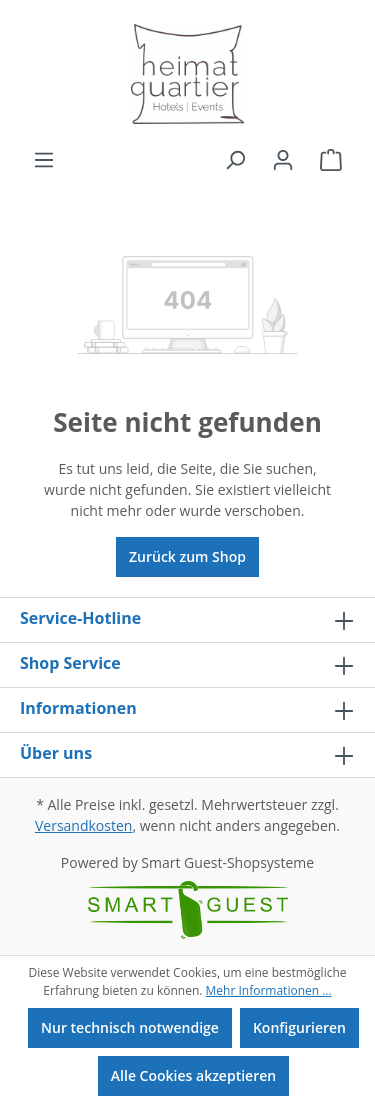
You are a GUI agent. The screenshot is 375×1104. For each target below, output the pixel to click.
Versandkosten (83, 825)
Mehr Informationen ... (269, 990)
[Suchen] (235, 160)
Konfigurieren (299, 1027)
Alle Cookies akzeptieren (193, 1075)
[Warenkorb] (331, 160)
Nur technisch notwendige (130, 1027)
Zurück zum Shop (187, 556)
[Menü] (44, 160)
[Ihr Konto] (283, 160)
